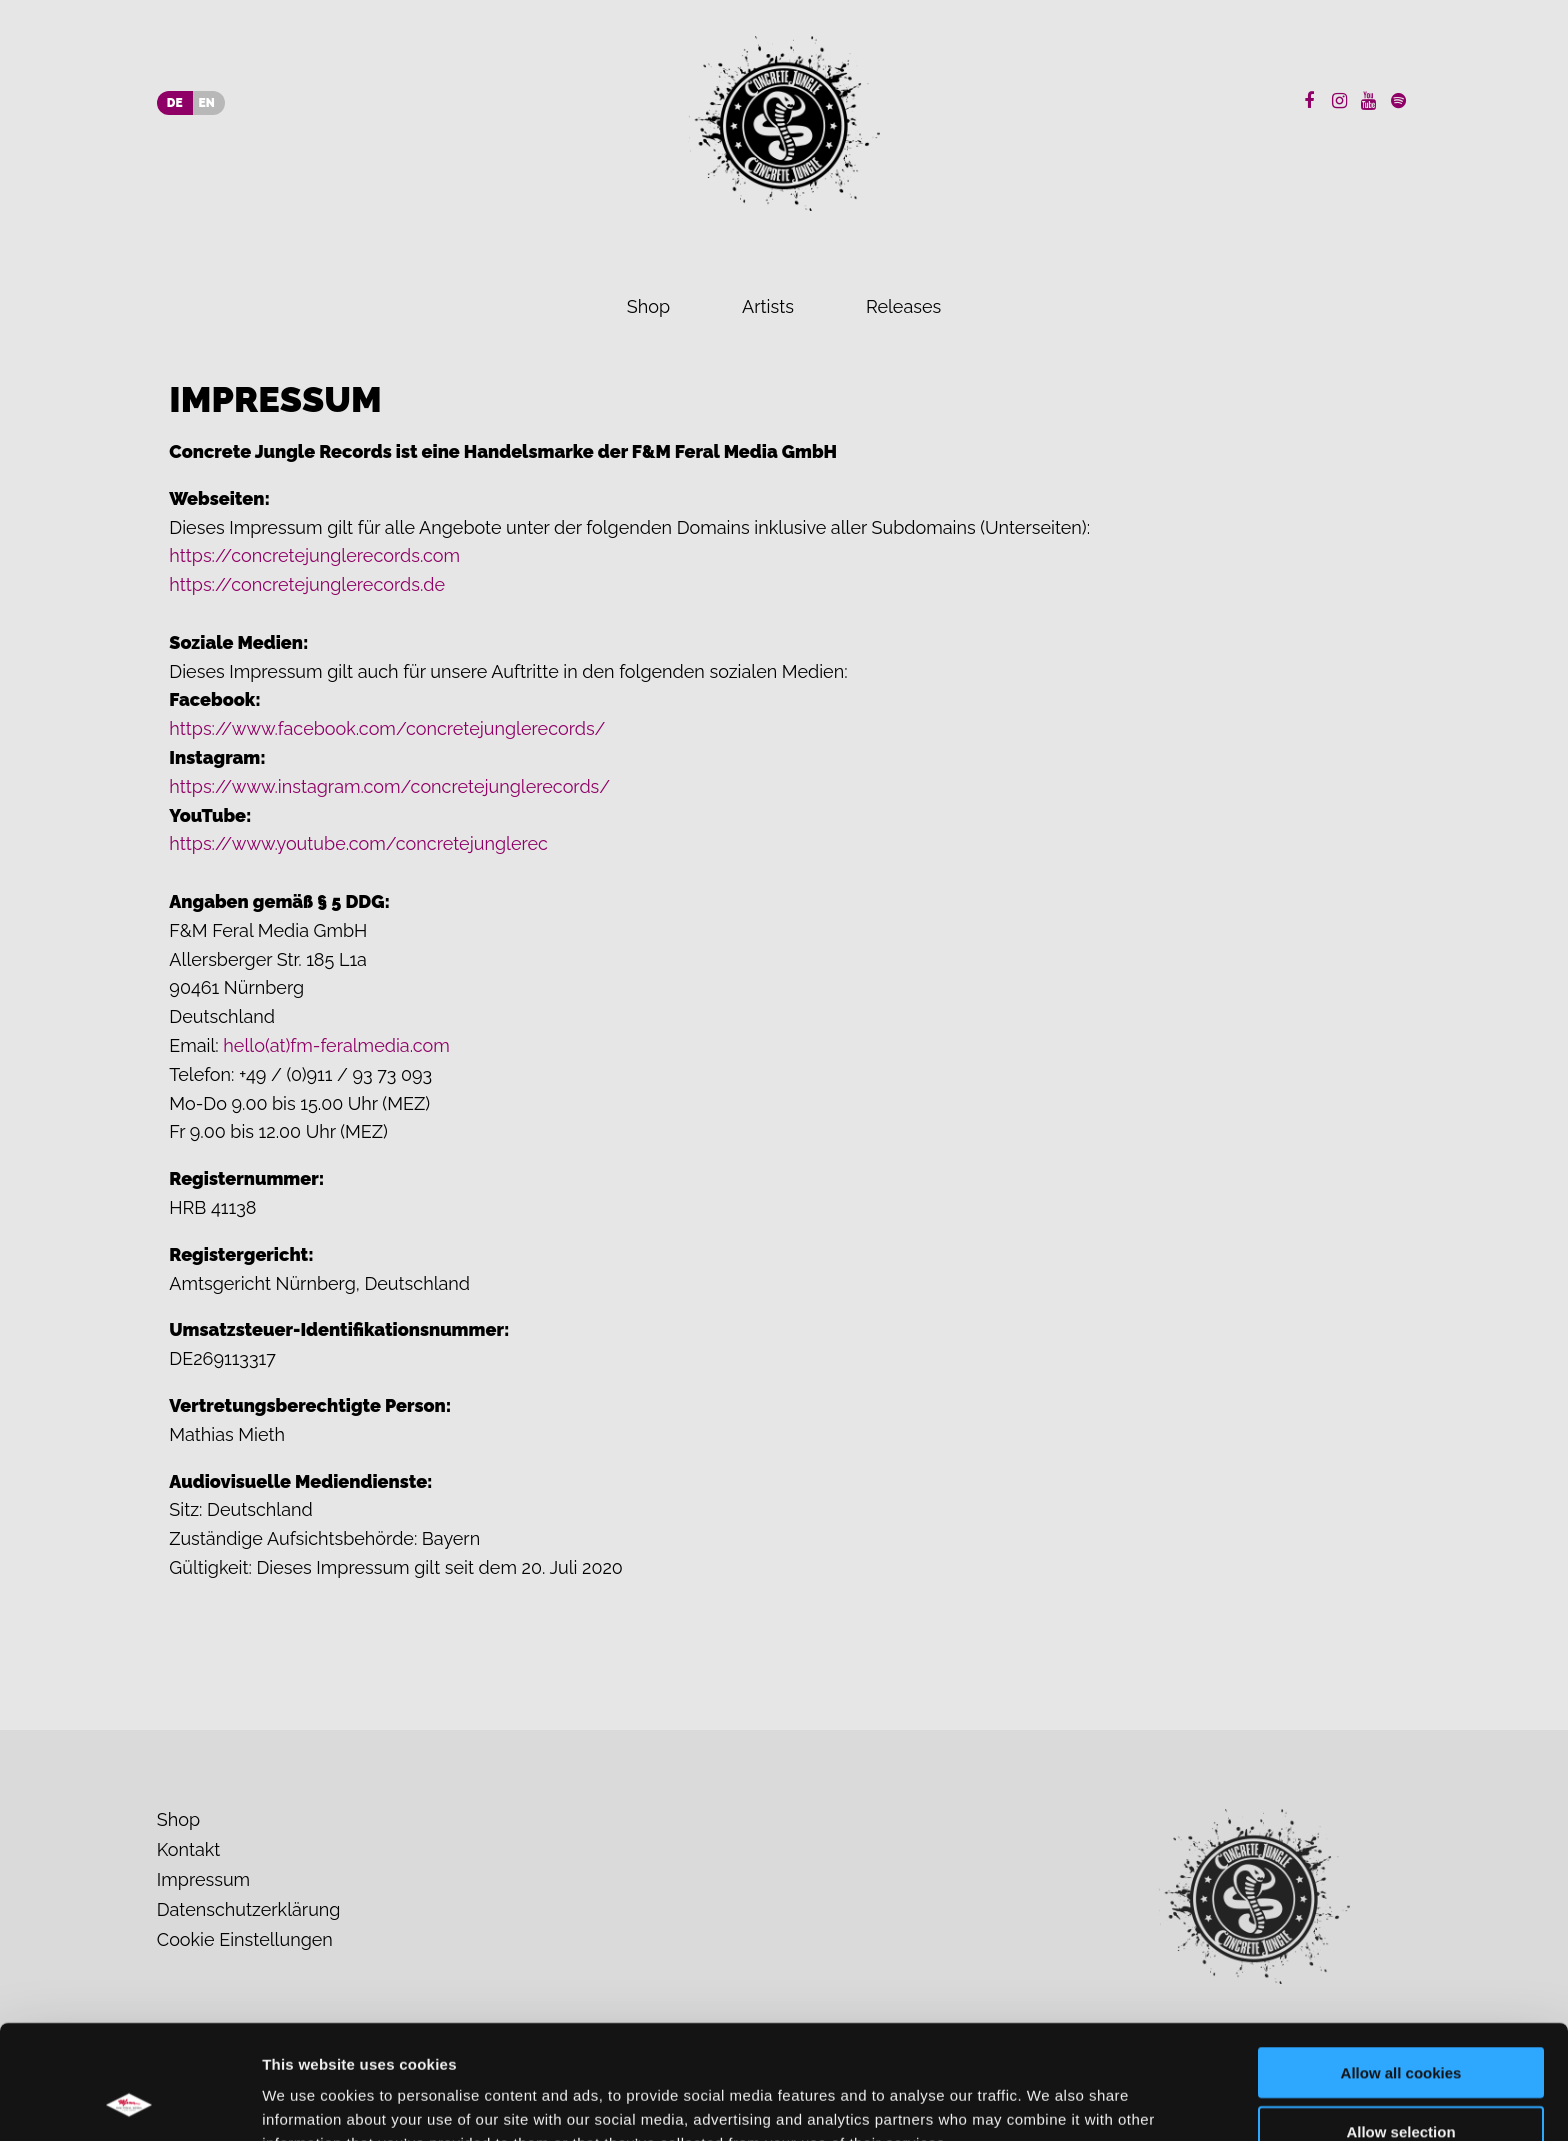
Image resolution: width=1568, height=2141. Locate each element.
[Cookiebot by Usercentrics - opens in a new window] (129, 2102)
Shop (648, 306)
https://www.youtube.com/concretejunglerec (358, 843)
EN (207, 103)
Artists (768, 306)
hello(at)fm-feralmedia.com (336, 1045)
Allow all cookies (1401, 1965)
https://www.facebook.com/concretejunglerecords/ (387, 728)
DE (175, 103)
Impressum (203, 1879)
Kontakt (189, 1849)
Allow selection (1400, 2024)
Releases (903, 306)
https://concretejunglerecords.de (307, 584)
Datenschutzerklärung (249, 1909)
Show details (1049, 2101)
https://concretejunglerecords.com (314, 555)
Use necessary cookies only (1401, 2082)
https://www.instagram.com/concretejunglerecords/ (389, 786)
